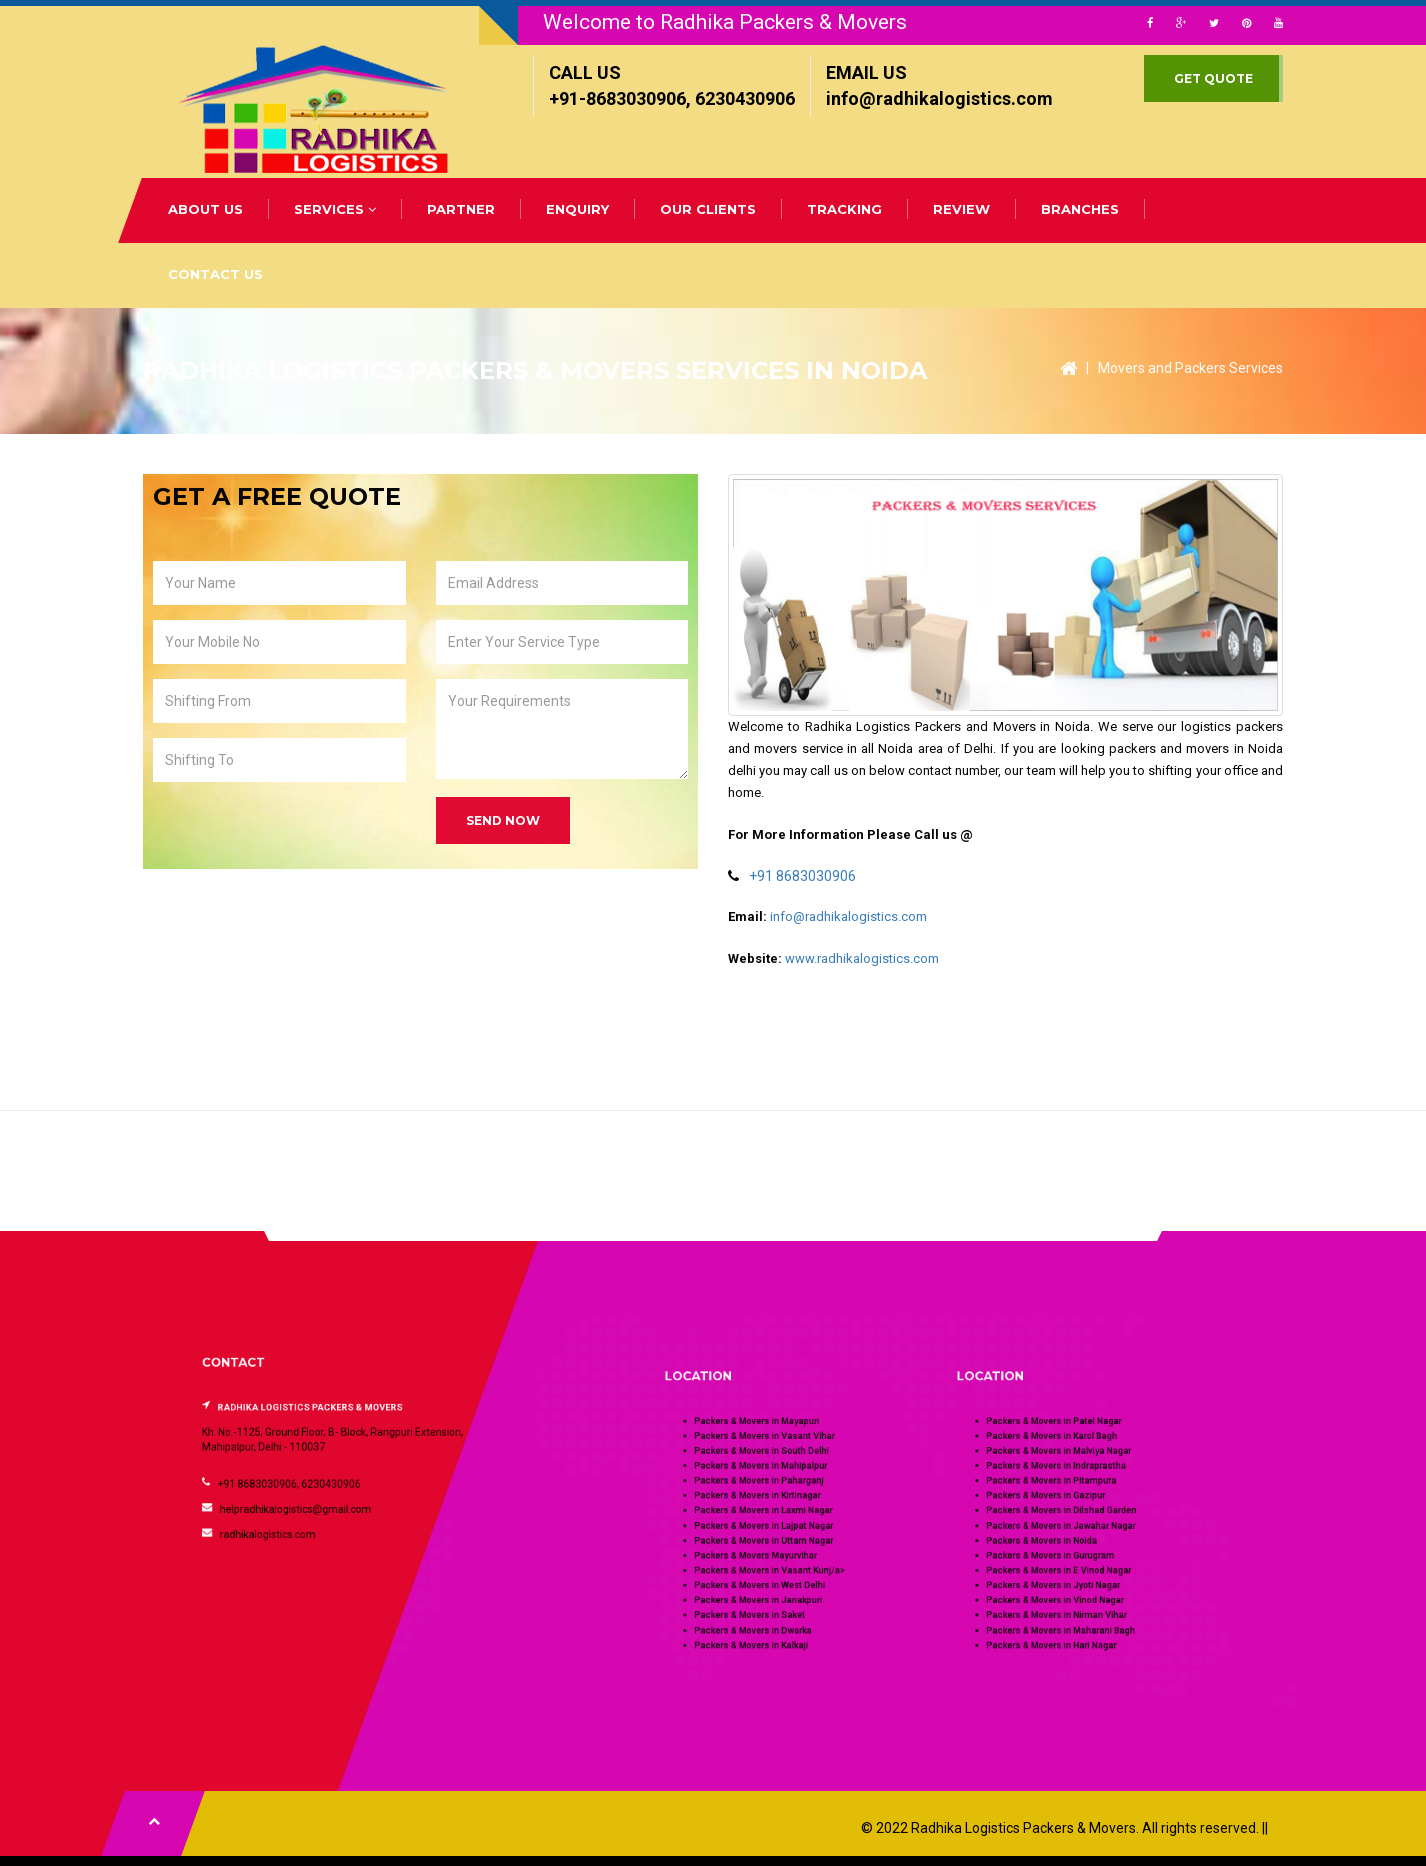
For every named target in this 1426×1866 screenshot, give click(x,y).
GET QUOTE (1213, 78)
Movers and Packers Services (1190, 368)
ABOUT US (205, 209)
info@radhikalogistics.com (848, 916)
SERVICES (335, 209)
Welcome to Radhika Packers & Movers (725, 22)
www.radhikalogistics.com (862, 958)
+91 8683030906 (802, 876)
